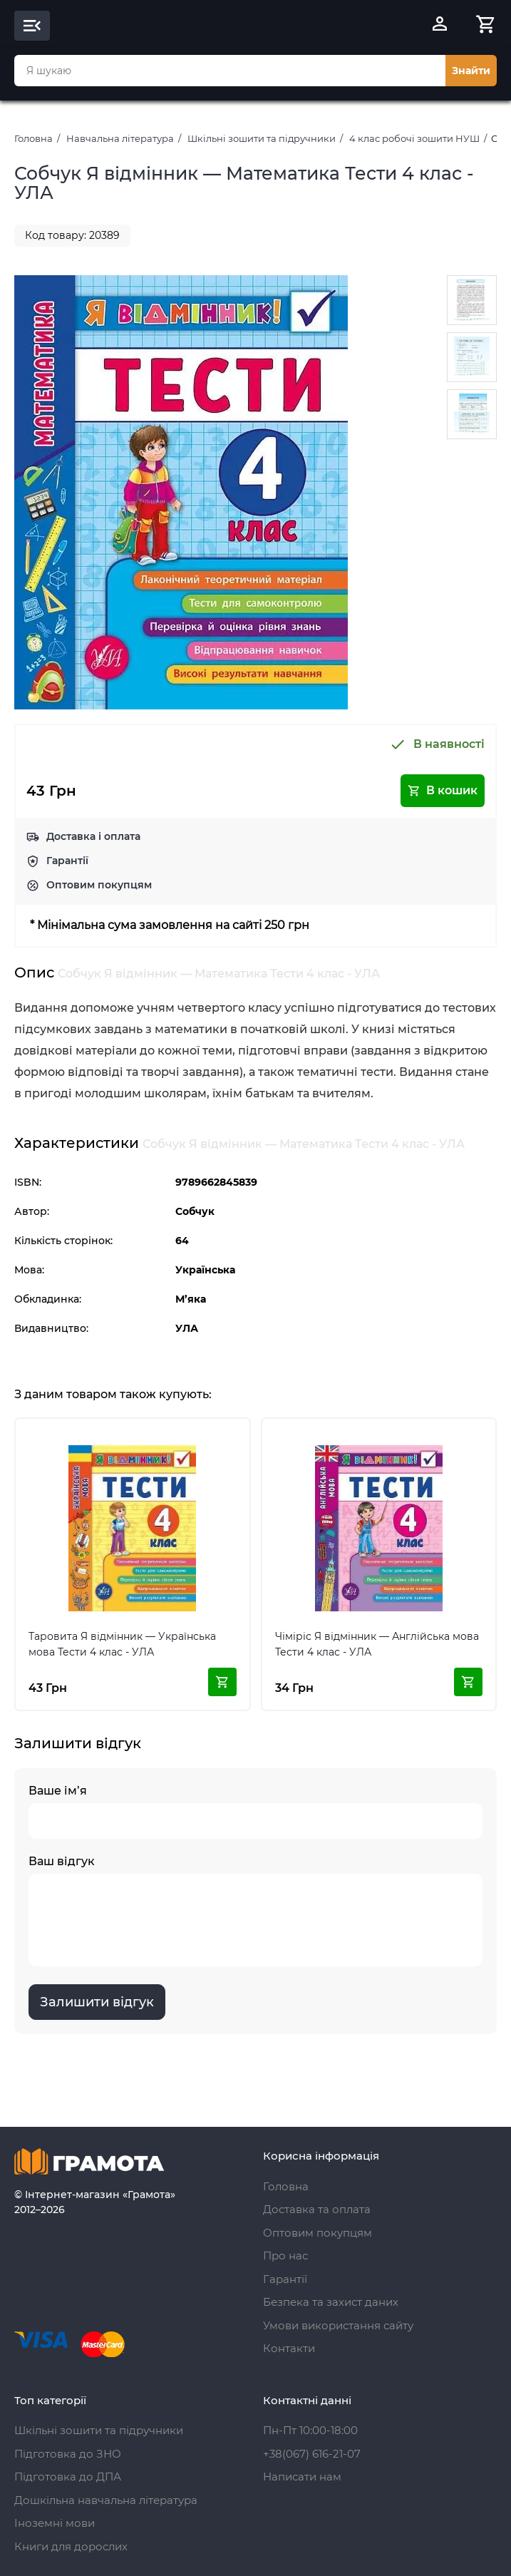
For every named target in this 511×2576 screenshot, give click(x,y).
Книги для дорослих (71, 2546)
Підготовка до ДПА (67, 2476)
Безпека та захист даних (330, 2302)
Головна (33, 138)
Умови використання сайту (338, 2325)
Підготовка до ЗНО (67, 2453)
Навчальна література (120, 138)
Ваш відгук (255, 1910)
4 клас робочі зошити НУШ (414, 138)
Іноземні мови (54, 2523)
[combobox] (229, 70)
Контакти (289, 2348)
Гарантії (67, 860)
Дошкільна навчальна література (105, 2500)
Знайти (471, 70)
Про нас (285, 2255)
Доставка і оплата (93, 836)
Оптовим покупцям (99, 884)
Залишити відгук (97, 2002)
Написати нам (302, 2476)
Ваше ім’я (255, 1811)
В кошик (443, 791)
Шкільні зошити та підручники (261, 138)
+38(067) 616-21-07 (312, 2453)
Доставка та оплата (317, 2209)
